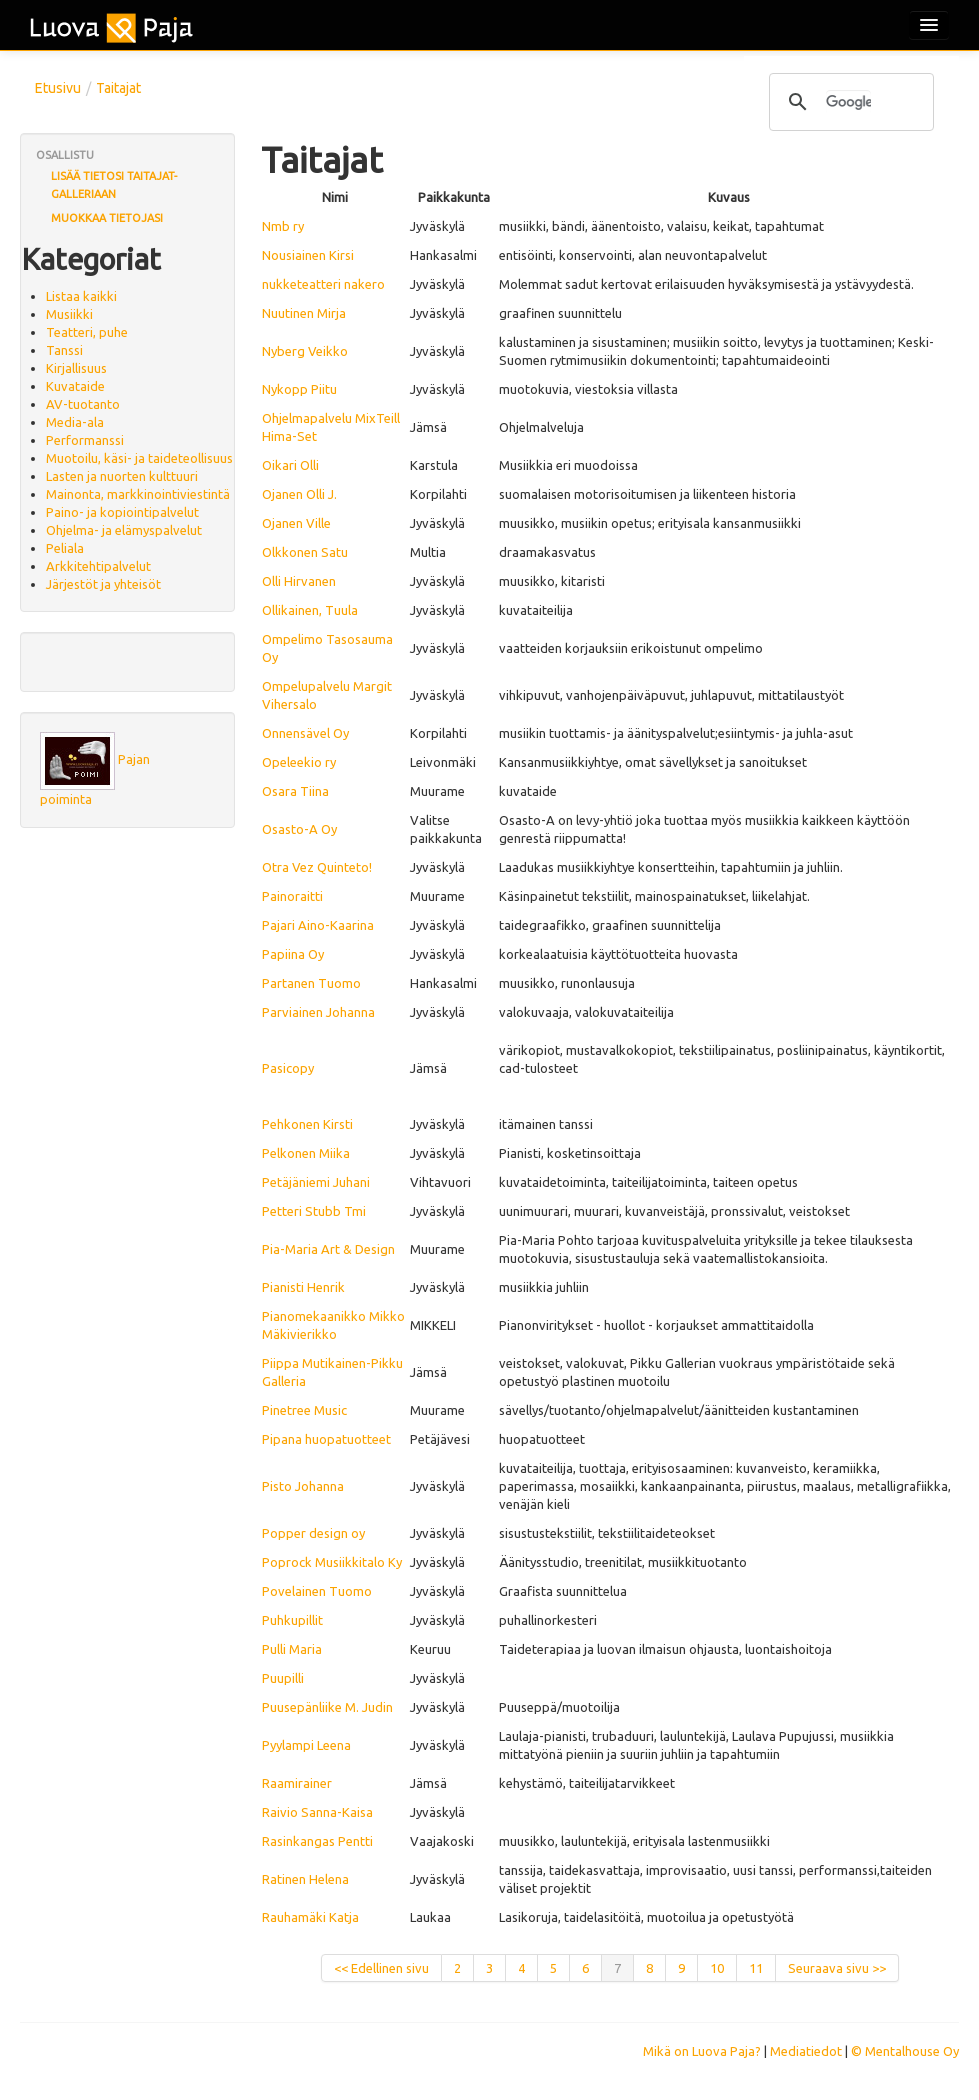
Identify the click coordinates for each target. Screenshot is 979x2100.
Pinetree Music (304, 1410)
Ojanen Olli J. (299, 494)
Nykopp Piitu (299, 389)
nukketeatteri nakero (323, 284)
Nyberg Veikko (305, 351)
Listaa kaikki (81, 296)
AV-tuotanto (83, 404)
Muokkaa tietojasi (107, 218)
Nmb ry (283, 226)
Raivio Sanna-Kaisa (317, 1812)
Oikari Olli (290, 465)
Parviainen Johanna (318, 1012)
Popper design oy (313, 1533)
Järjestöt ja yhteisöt (103, 584)
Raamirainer (297, 1783)
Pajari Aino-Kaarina (318, 925)
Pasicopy (288, 1068)
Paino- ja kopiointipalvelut (122, 512)
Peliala (65, 548)
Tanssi (64, 350)
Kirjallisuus (76, 368)
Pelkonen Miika (306, 1153)
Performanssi (85, 440)
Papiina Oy (293, 954)
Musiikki (69, 314)
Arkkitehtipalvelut (98, 566)
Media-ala (75, 422)
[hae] (848, 102)
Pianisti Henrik (303, 1287)
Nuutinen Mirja (304, 313)
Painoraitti (292, 896)
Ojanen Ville (296, 523)
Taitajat (118, 88)
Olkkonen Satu (305, 552)
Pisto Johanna (303, 1486)
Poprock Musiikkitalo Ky (332, 1562)
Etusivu (58, 88)
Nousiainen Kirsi (308, 255)
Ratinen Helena (305, 1879)
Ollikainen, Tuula (310, 610)
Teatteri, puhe (87, 332)
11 (756, 1968)
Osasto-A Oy (299, 829)
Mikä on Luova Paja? (702, 2051)
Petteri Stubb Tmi (314, 1211)
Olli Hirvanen (299, 581)
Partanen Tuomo (311, 983)
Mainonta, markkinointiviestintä (138, 494)
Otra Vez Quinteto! (317, 867)
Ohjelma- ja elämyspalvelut (124, 530)
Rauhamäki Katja (310, 1917)
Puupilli (283, 1678)
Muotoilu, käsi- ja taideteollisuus (139, 458)
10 (717, 1968)
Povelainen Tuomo (317, 1591)
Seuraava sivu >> (837, 1968)
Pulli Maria (292, 1649)
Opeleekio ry (299, 762)
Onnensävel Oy (305, 733)
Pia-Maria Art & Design (328, 1249)
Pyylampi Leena (306, 1745)
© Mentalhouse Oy (905, 2051)
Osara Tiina (295, 791)
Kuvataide (75, 386)
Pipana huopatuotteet (326, 1439)
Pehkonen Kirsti (307, 1124)
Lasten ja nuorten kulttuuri (122, 476)
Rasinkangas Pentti (317, 1841)
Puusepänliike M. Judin (327, 1707)
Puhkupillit (292, 1620)
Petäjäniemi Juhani (316, 1182)
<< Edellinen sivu (381, 1968)
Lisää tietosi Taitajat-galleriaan (114, 185)
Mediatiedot (806, 2051)
